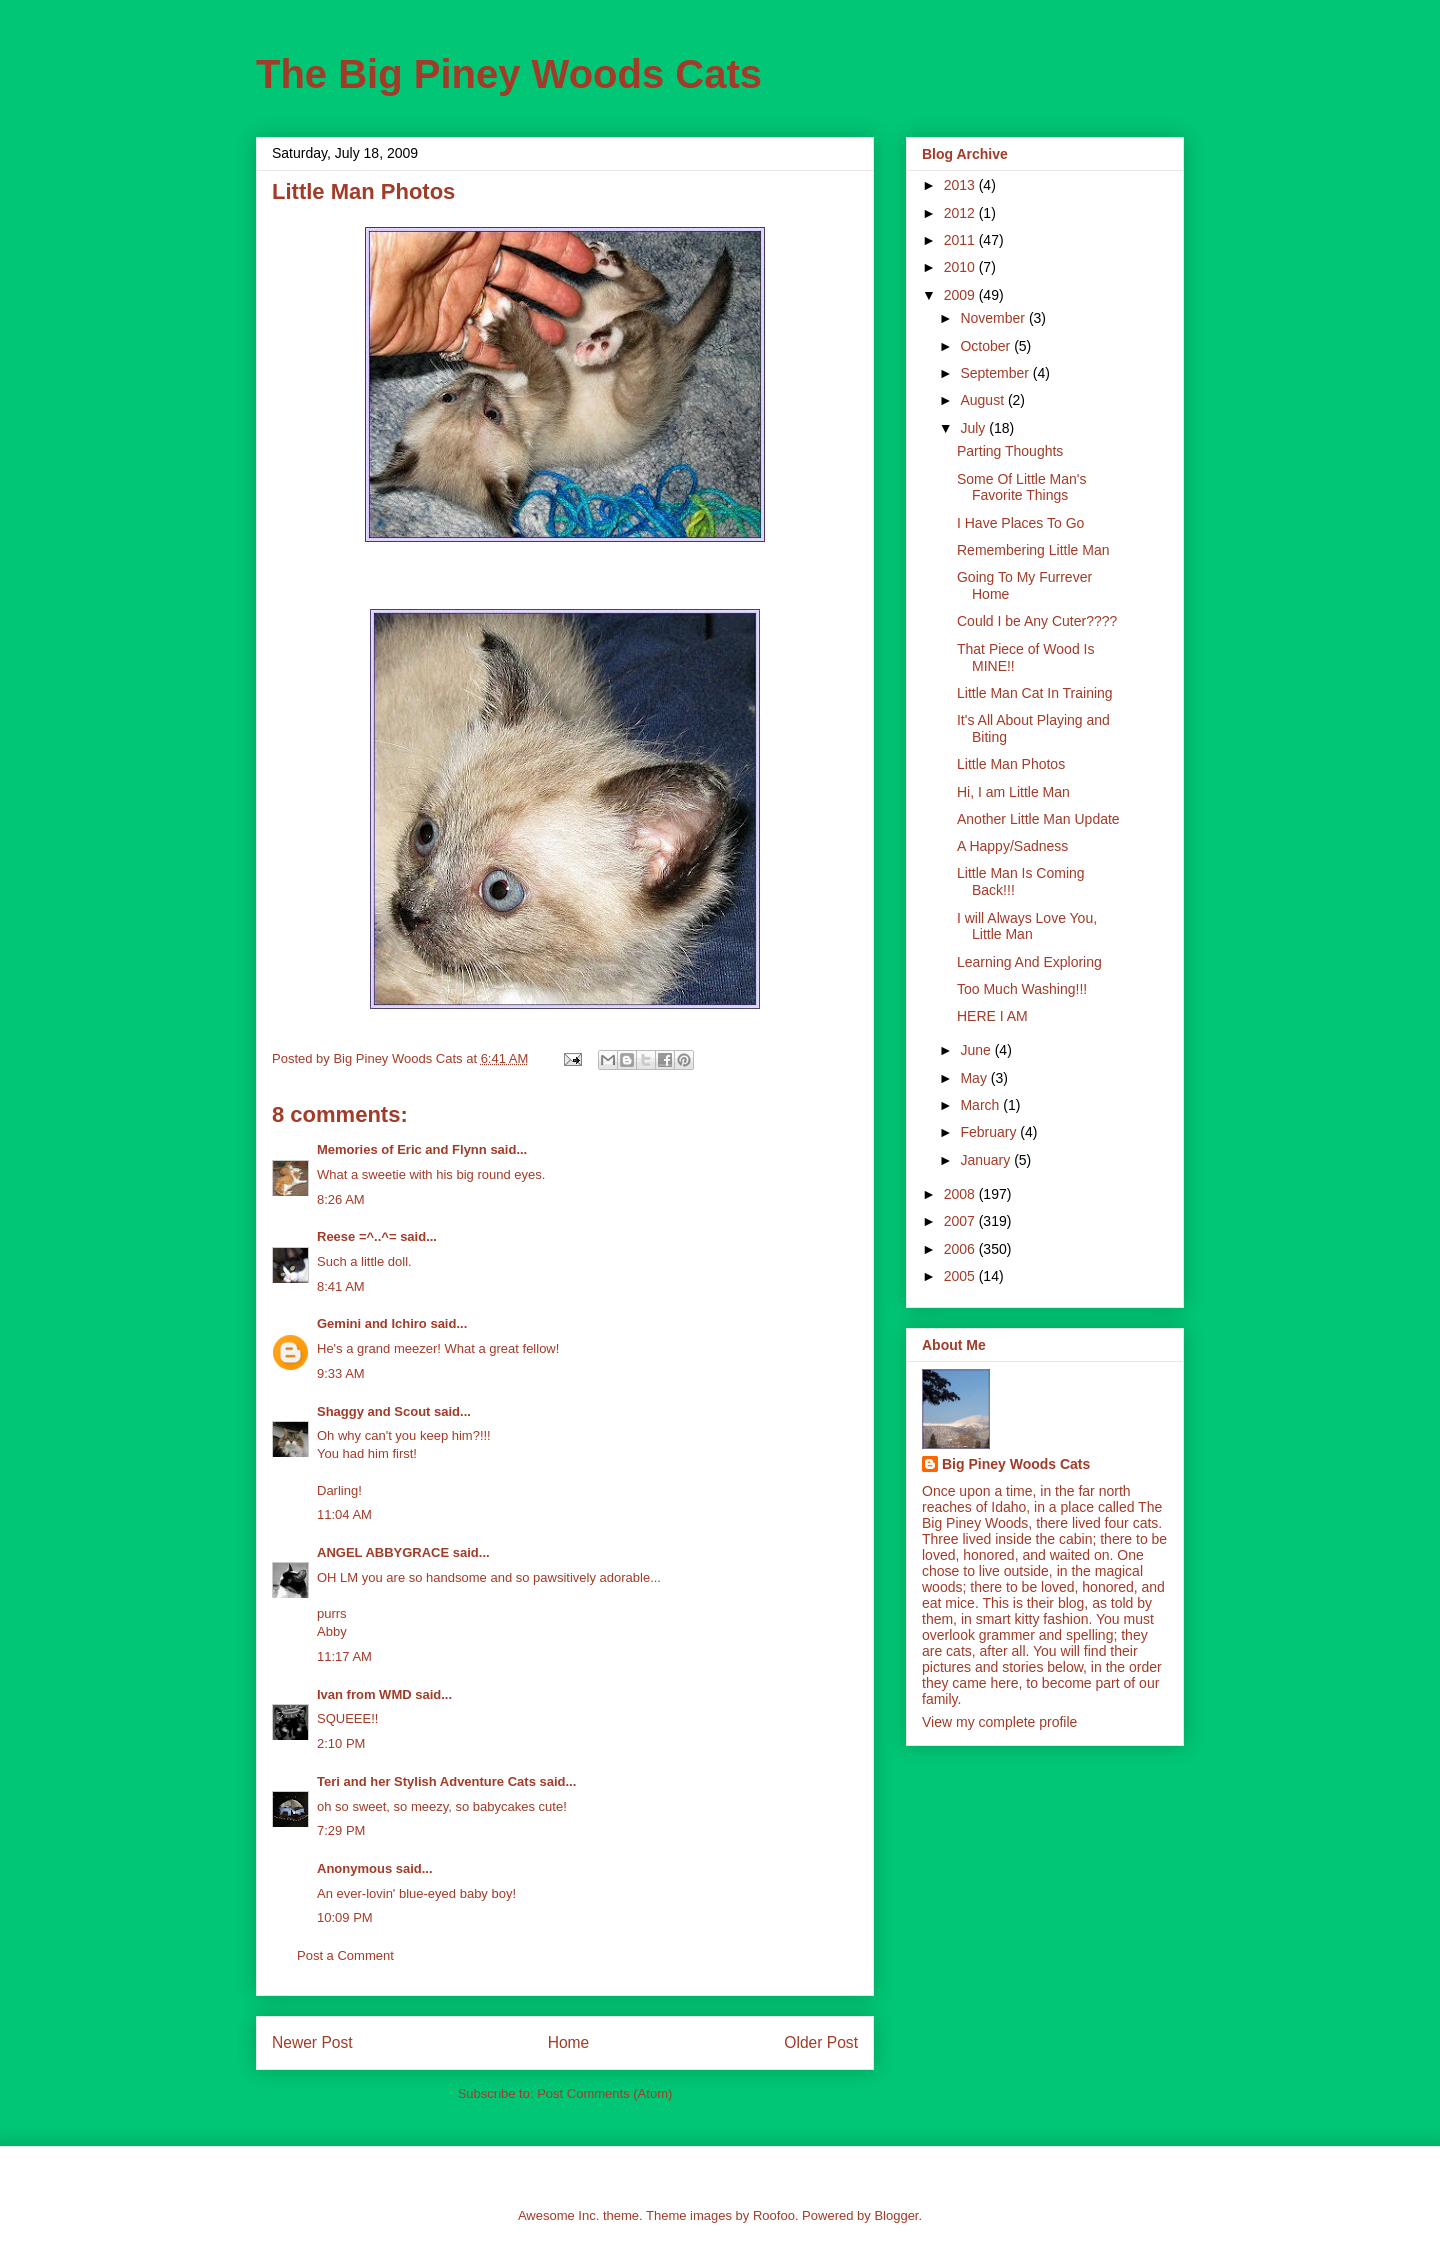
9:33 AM (341, 1373)
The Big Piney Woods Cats (509, 74)
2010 (961, 267)
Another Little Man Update (1038, 819)
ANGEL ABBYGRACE (383, 1552)
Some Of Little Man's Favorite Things (1022, 487)
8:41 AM (341, 1286)
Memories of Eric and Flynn (402, 1149)
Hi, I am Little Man (1013, 792)
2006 (961, 1249)
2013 (961, 185)
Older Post (821, 2042)
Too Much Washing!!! (1022, 989)
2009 (961, 295)
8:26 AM (341, 1199)
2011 (961, 240)
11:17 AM (344, 1656)
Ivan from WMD (364, 1694)
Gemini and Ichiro (372, 1323)
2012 (961, 213)
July (974, 428)
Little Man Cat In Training (1035, 693)
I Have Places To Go (1020, 523)
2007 (961, 1221)
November (994, 318)
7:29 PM (341, 1830)
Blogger (896, 2215)
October (987, 346)
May (975, 1078)
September (996, 373)
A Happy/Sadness (1012, 846)
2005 (961, 1276)
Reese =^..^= (357, 1236)
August (983, 400)
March (981, 1105)
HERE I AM (992, 1016)
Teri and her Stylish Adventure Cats (428, 1781)
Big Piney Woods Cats (1016, 1464)
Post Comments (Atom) (604, 2093)
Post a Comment (345, 1955)
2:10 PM (341, 1743)
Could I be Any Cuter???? (1037, 621)
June (977, 1050)
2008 (961, 1194)
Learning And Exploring (1029, 962)
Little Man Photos (1011, 764)
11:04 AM (344, 1514)
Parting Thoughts (1010, 451)
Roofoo (774, 2215)
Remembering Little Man (1033, 550)
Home (569, 2042)
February (990, 1132)
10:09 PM (345, 1917)
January (987, 1160)
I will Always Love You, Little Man (1027, 926)
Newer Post (312, 2042)
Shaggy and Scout (373, 1411)
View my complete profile (999, 1722)
